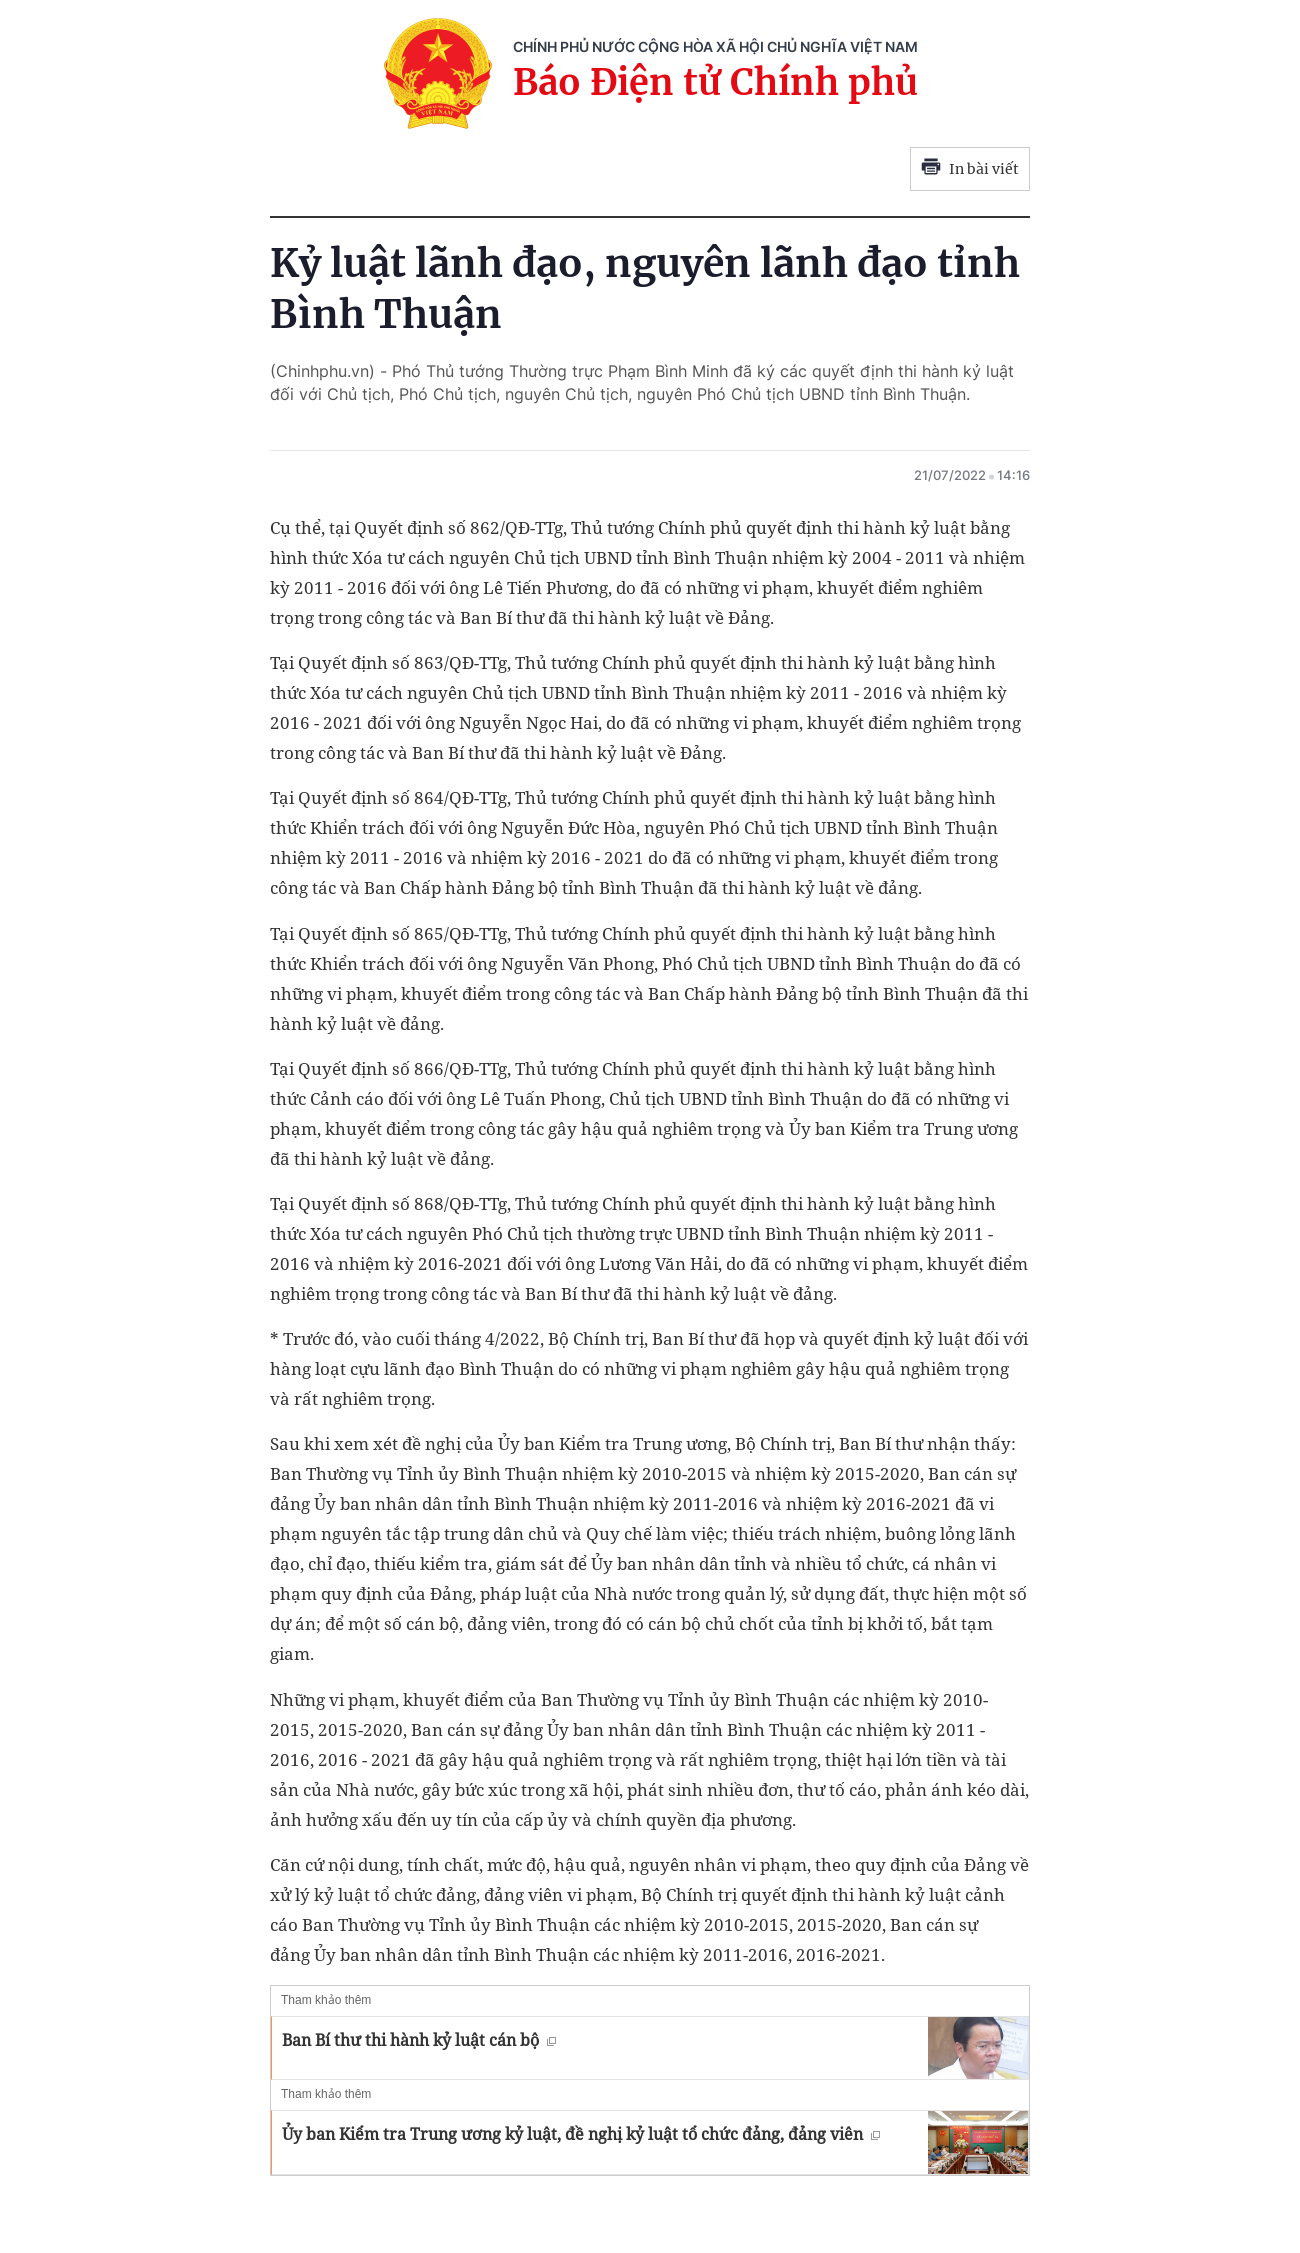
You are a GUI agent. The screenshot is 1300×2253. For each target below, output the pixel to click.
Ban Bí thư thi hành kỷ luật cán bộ (419, 2040)
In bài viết (970, 169)
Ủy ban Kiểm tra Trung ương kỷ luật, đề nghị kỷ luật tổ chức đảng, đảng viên (581, 2134)
